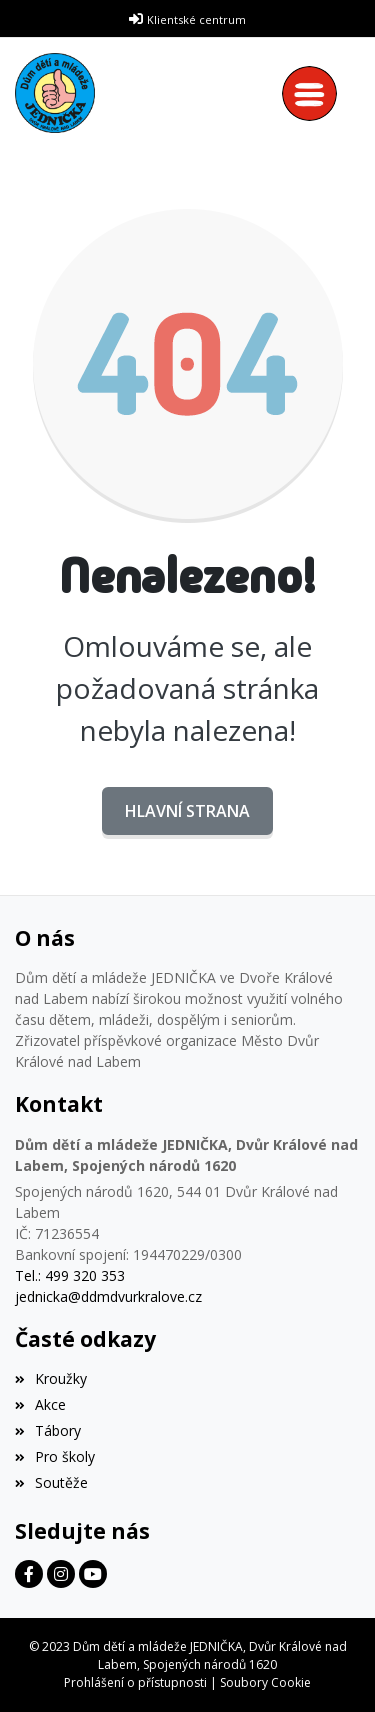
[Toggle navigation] (314, 93)
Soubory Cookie (265, 1682)
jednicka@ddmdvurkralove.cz (108, 1296)
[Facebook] (29, 1574)
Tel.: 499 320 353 (70, 1275)
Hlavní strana (187, 811)
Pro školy (55, 1456)
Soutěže (51, 1482)
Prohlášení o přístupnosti (135, 1682)
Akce (40, 1404)
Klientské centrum (196, 19)
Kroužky (51, 1378)
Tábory (48, 1430)
